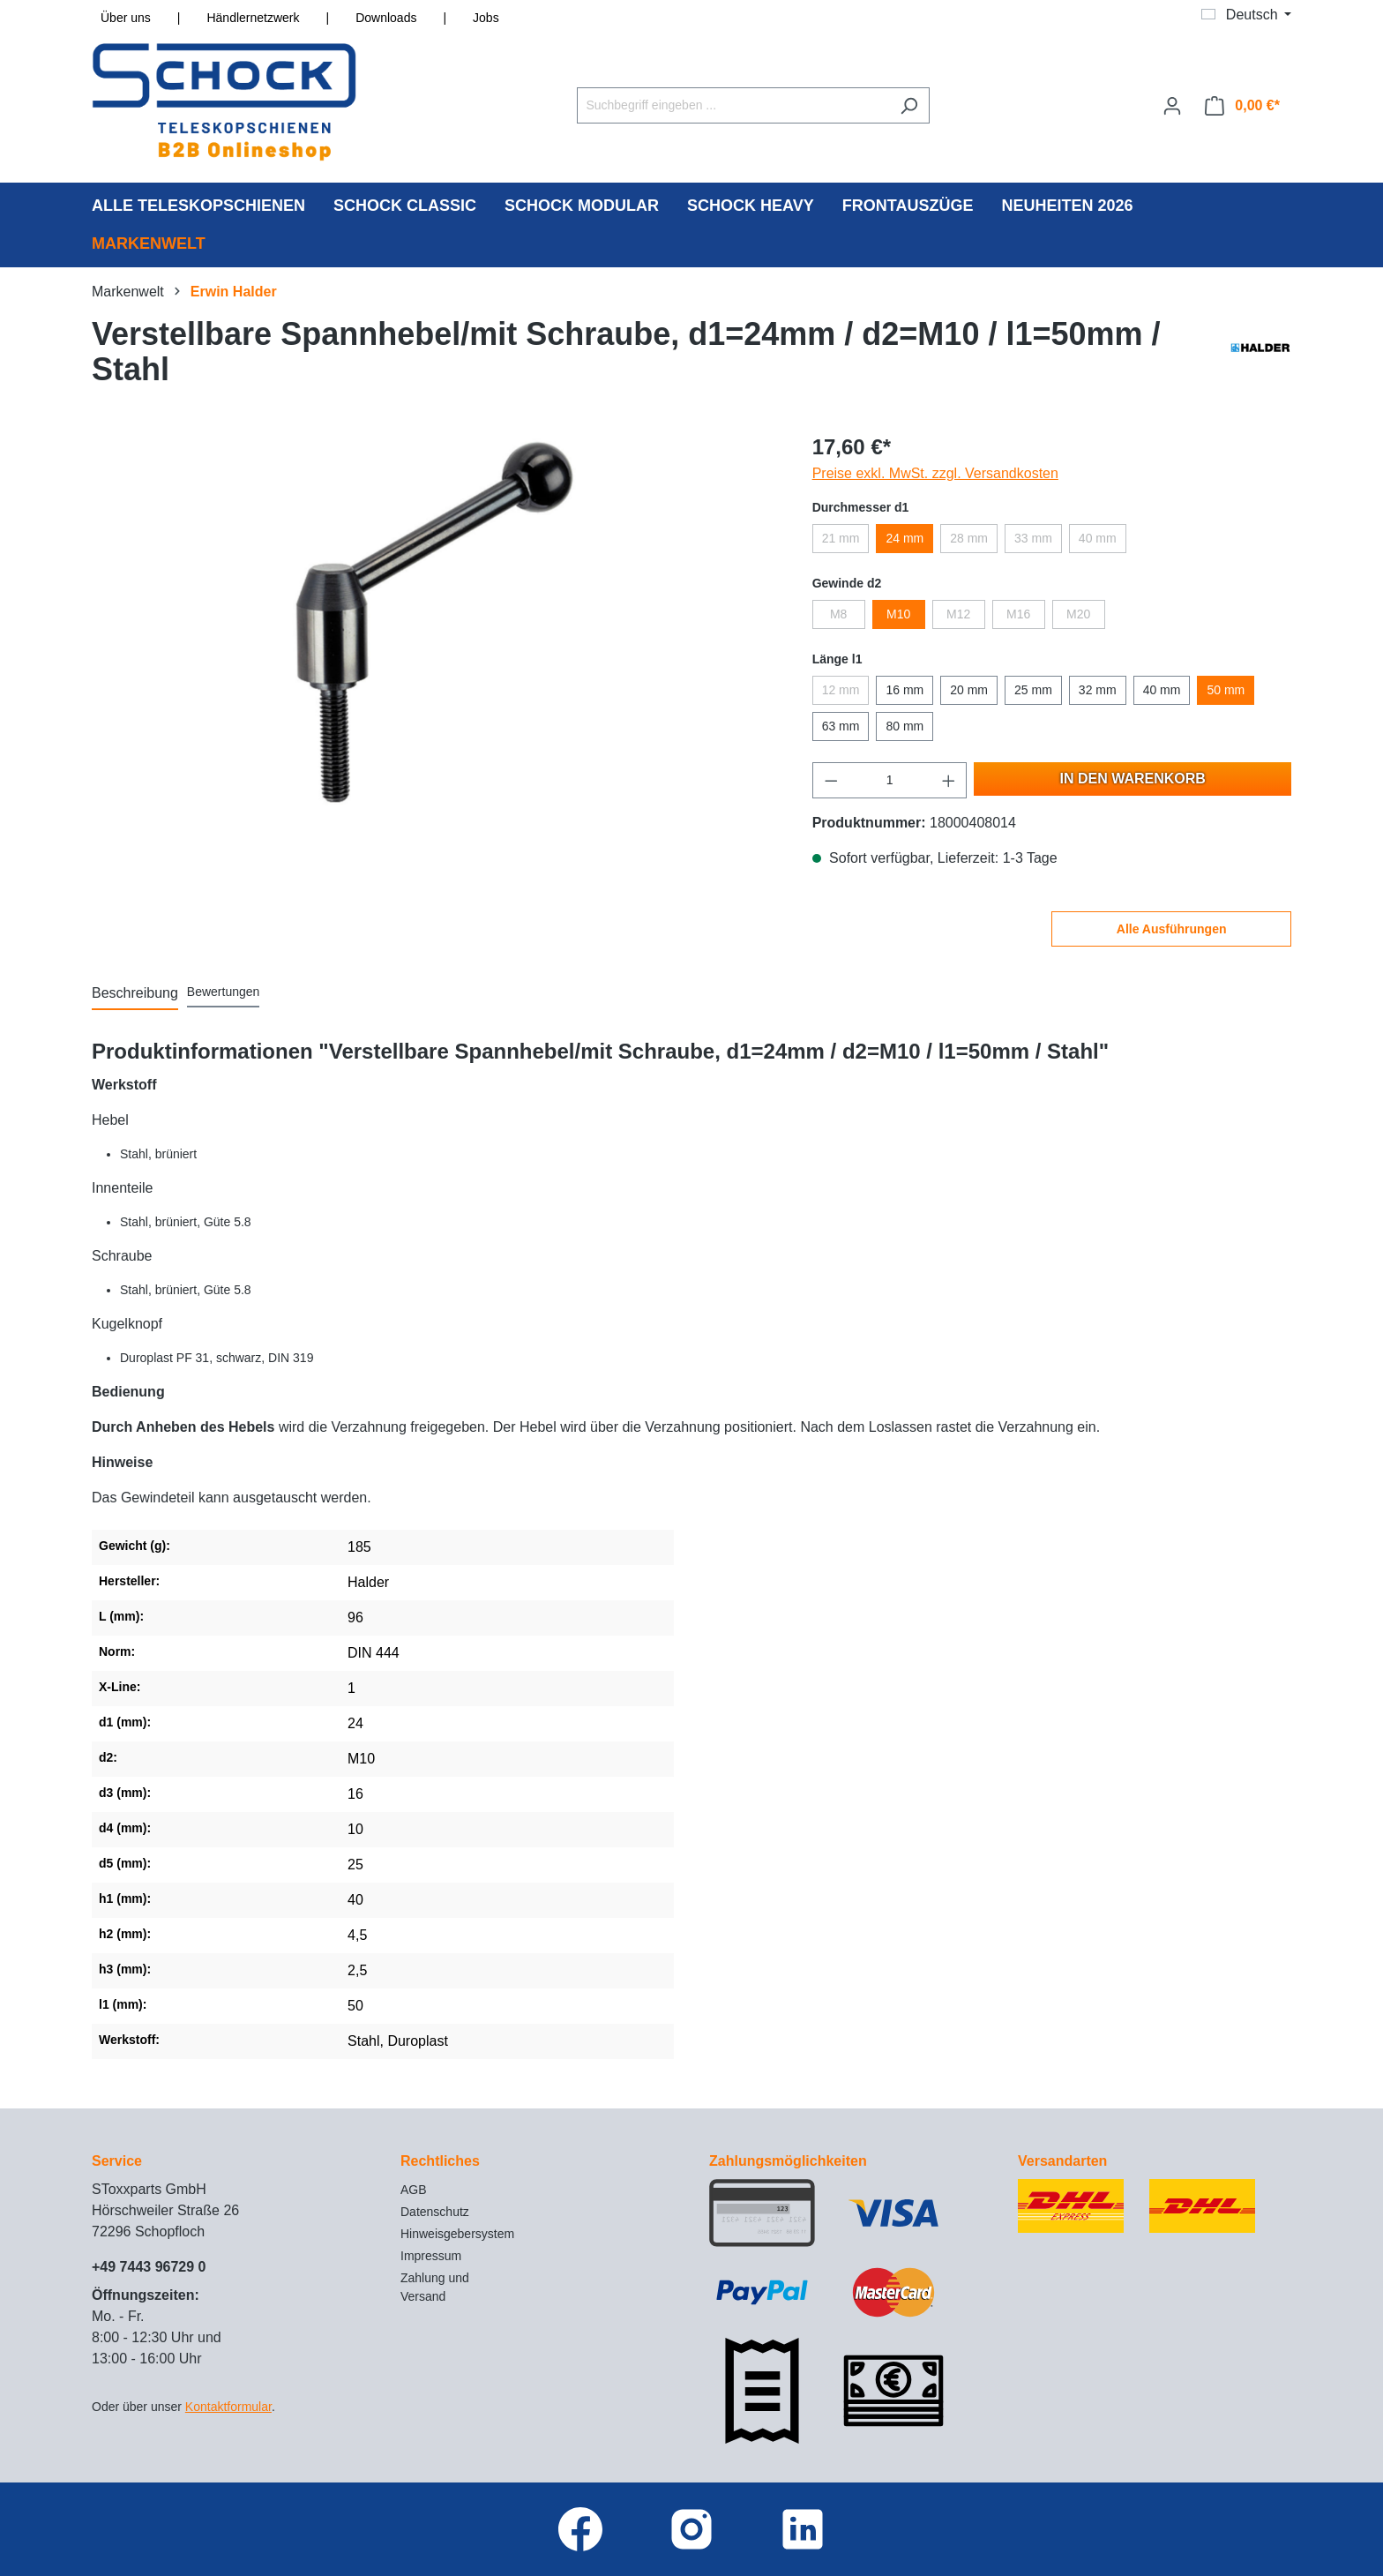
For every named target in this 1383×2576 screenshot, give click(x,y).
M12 (958, 614)
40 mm (1098, 538)
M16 (1018, 614)
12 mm (841, 690)
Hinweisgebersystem (457, 2234)
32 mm (1098, 690)
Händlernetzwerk (252, 18)
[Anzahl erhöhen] (949, 780)
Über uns (126, 18)
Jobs (486, 18)
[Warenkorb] (1242, 106)
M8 (838, 614)
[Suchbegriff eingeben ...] (733, 105)
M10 (898, 614)
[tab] (135, 994)
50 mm (1226, 690)
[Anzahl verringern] (830, 780)
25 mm (1033, 690)
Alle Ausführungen (1172, 929)
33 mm (1033, 538)
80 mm (904, 726)
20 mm (969, 690)
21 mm (841, 538)
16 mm (904, 690)
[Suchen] (909, 105)
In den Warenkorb (1133, 778)
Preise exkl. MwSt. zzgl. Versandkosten (935, 473)
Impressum (430, 2256)
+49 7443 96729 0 (149, 2266)
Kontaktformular (228, 2407)
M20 (1078, 614)
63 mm (841, 726)
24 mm (904, 538)
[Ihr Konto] (1172, 106)
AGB (413, 2190)
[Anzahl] (889, 780)
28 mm (969, 538)
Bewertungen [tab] (223, 992)
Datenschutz (434, 2212)
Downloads (385, 18)
